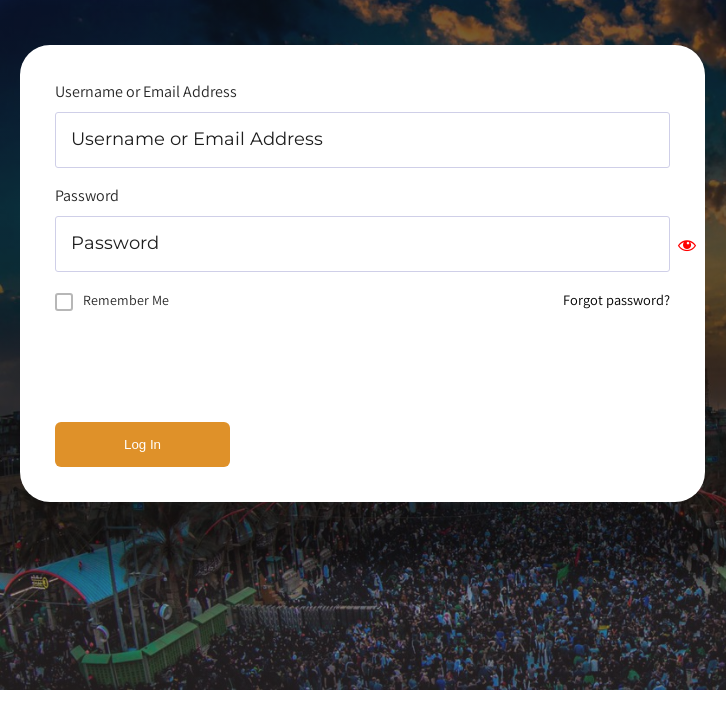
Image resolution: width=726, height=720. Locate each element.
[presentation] (207, 367)
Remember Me (126, 300)
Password (87, 195)
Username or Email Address (146, 91)
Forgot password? (616, 299)
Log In (142, 444)
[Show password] (687, 245)
